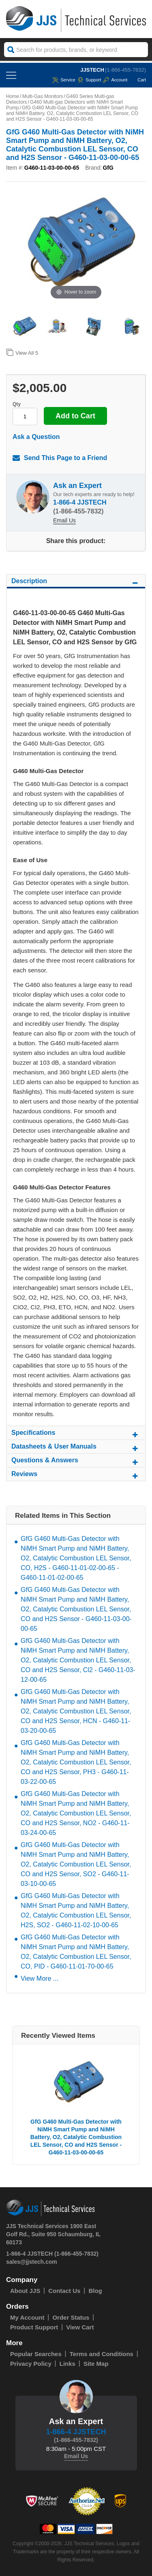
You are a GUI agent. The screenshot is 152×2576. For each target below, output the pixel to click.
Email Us (64, 520)
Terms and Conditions (101, 2353)
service (63, 79)
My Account (27, 2317)
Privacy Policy (30, 2363)
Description (76, 582)
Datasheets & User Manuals (76, 1447)
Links (67, 2363)
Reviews (76, 1475)
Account (115, 79)
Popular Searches (36, 2353)
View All (22, 352)
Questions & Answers (76, 1461)
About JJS (25, 2290)
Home (12, 96)
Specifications (76, 1434)
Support (89, 79)
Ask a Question (36, 436)
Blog (95, 2290)
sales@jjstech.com (31, 2262)
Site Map (96, 2363)
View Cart (80, 2327)
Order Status (70, 2317)
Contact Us (64, 2290)
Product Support (34, 2327)
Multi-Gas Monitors (42, 96)
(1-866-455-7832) (125, 70)
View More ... (39, 1978)
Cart (137, 79)
